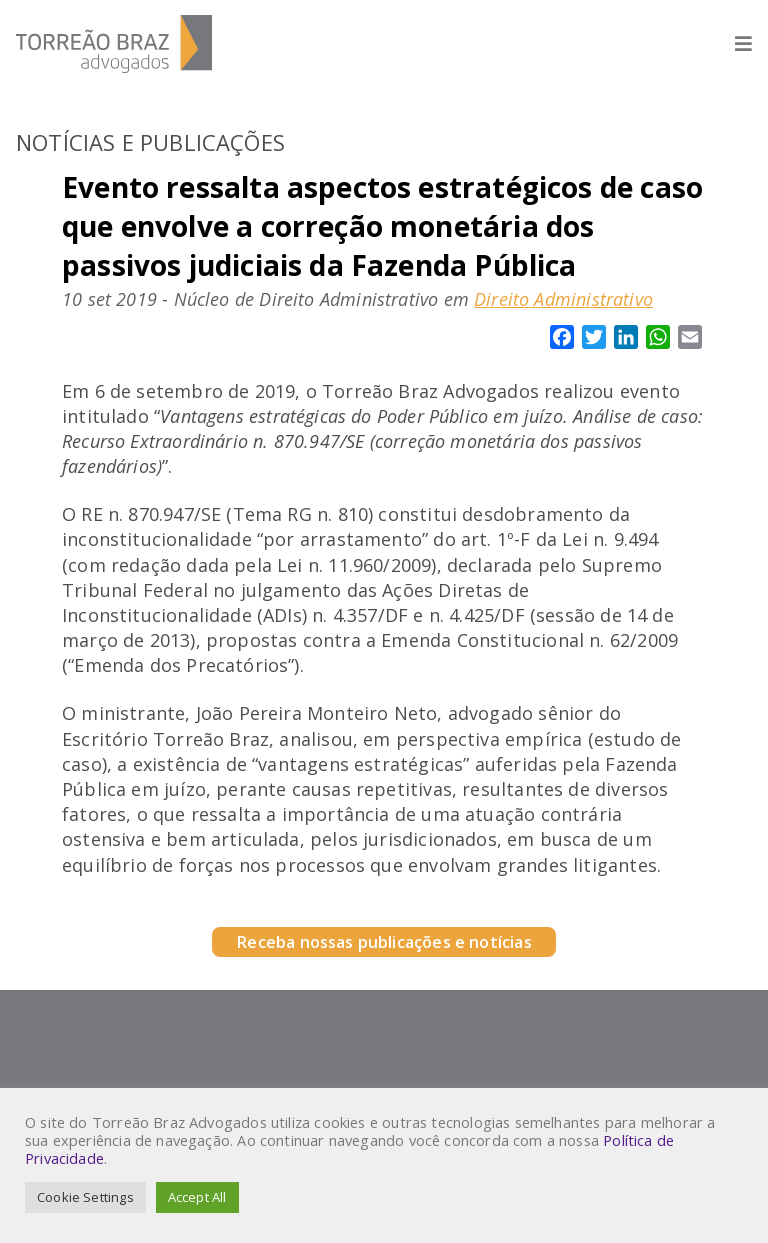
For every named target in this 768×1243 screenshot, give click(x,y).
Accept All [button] (197, 1197)
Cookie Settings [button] (85, 1197)
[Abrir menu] (733, 43)
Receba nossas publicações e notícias (383, 942)
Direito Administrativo (563, 299)
